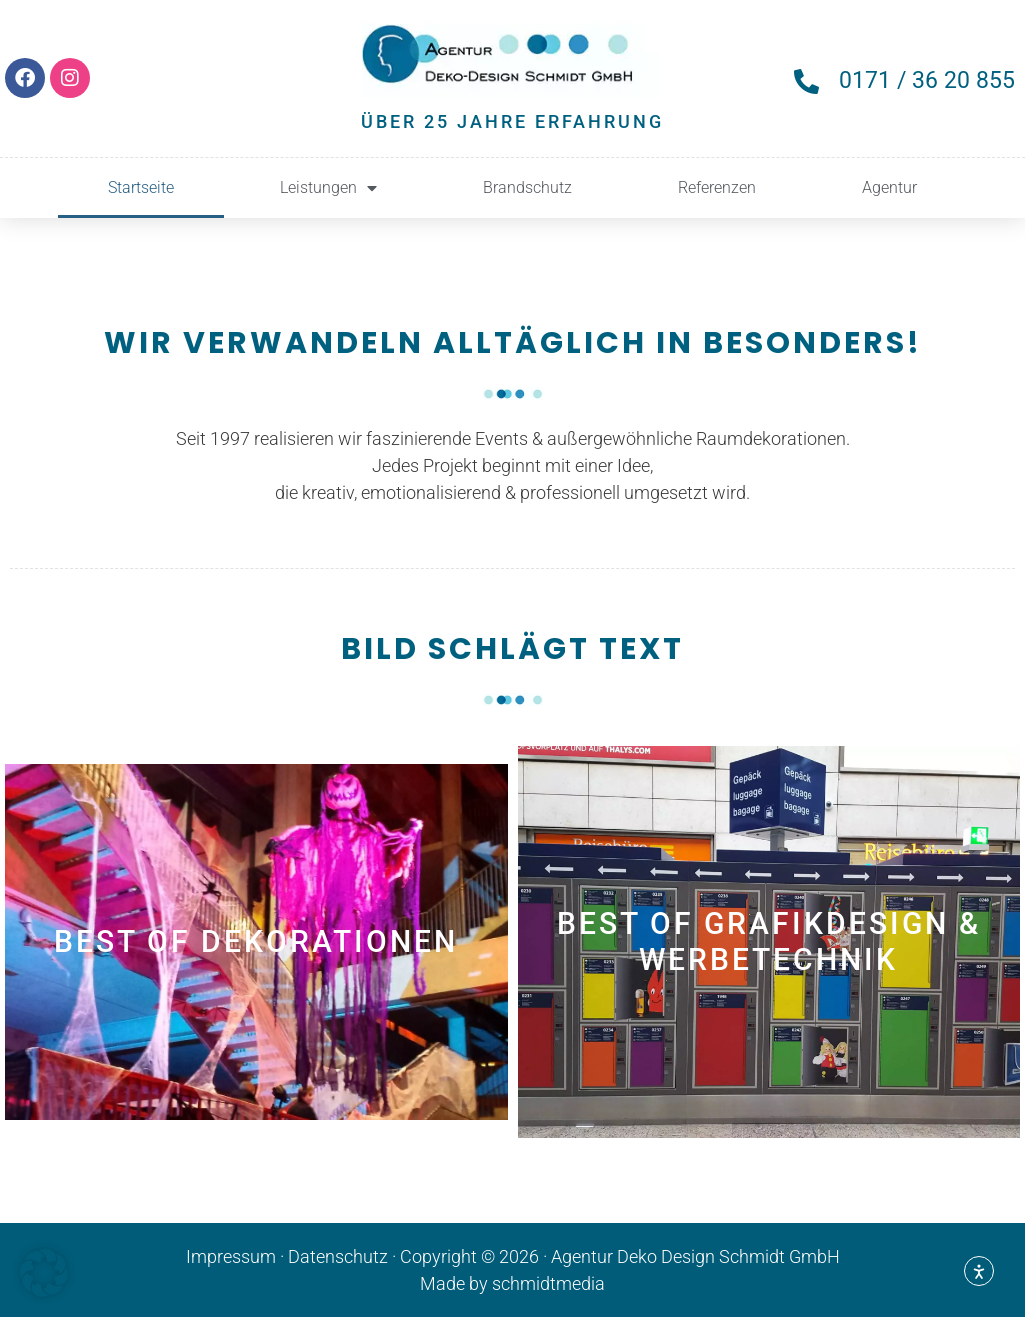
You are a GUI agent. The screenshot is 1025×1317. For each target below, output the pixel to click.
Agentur (889, 187)
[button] (44, 1273)
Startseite (141, 187)
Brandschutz (527, 187)
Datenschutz (338, 1256)
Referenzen (717, 187)
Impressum (231, 1256)
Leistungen (328, 188)
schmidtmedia (548, 1283)
